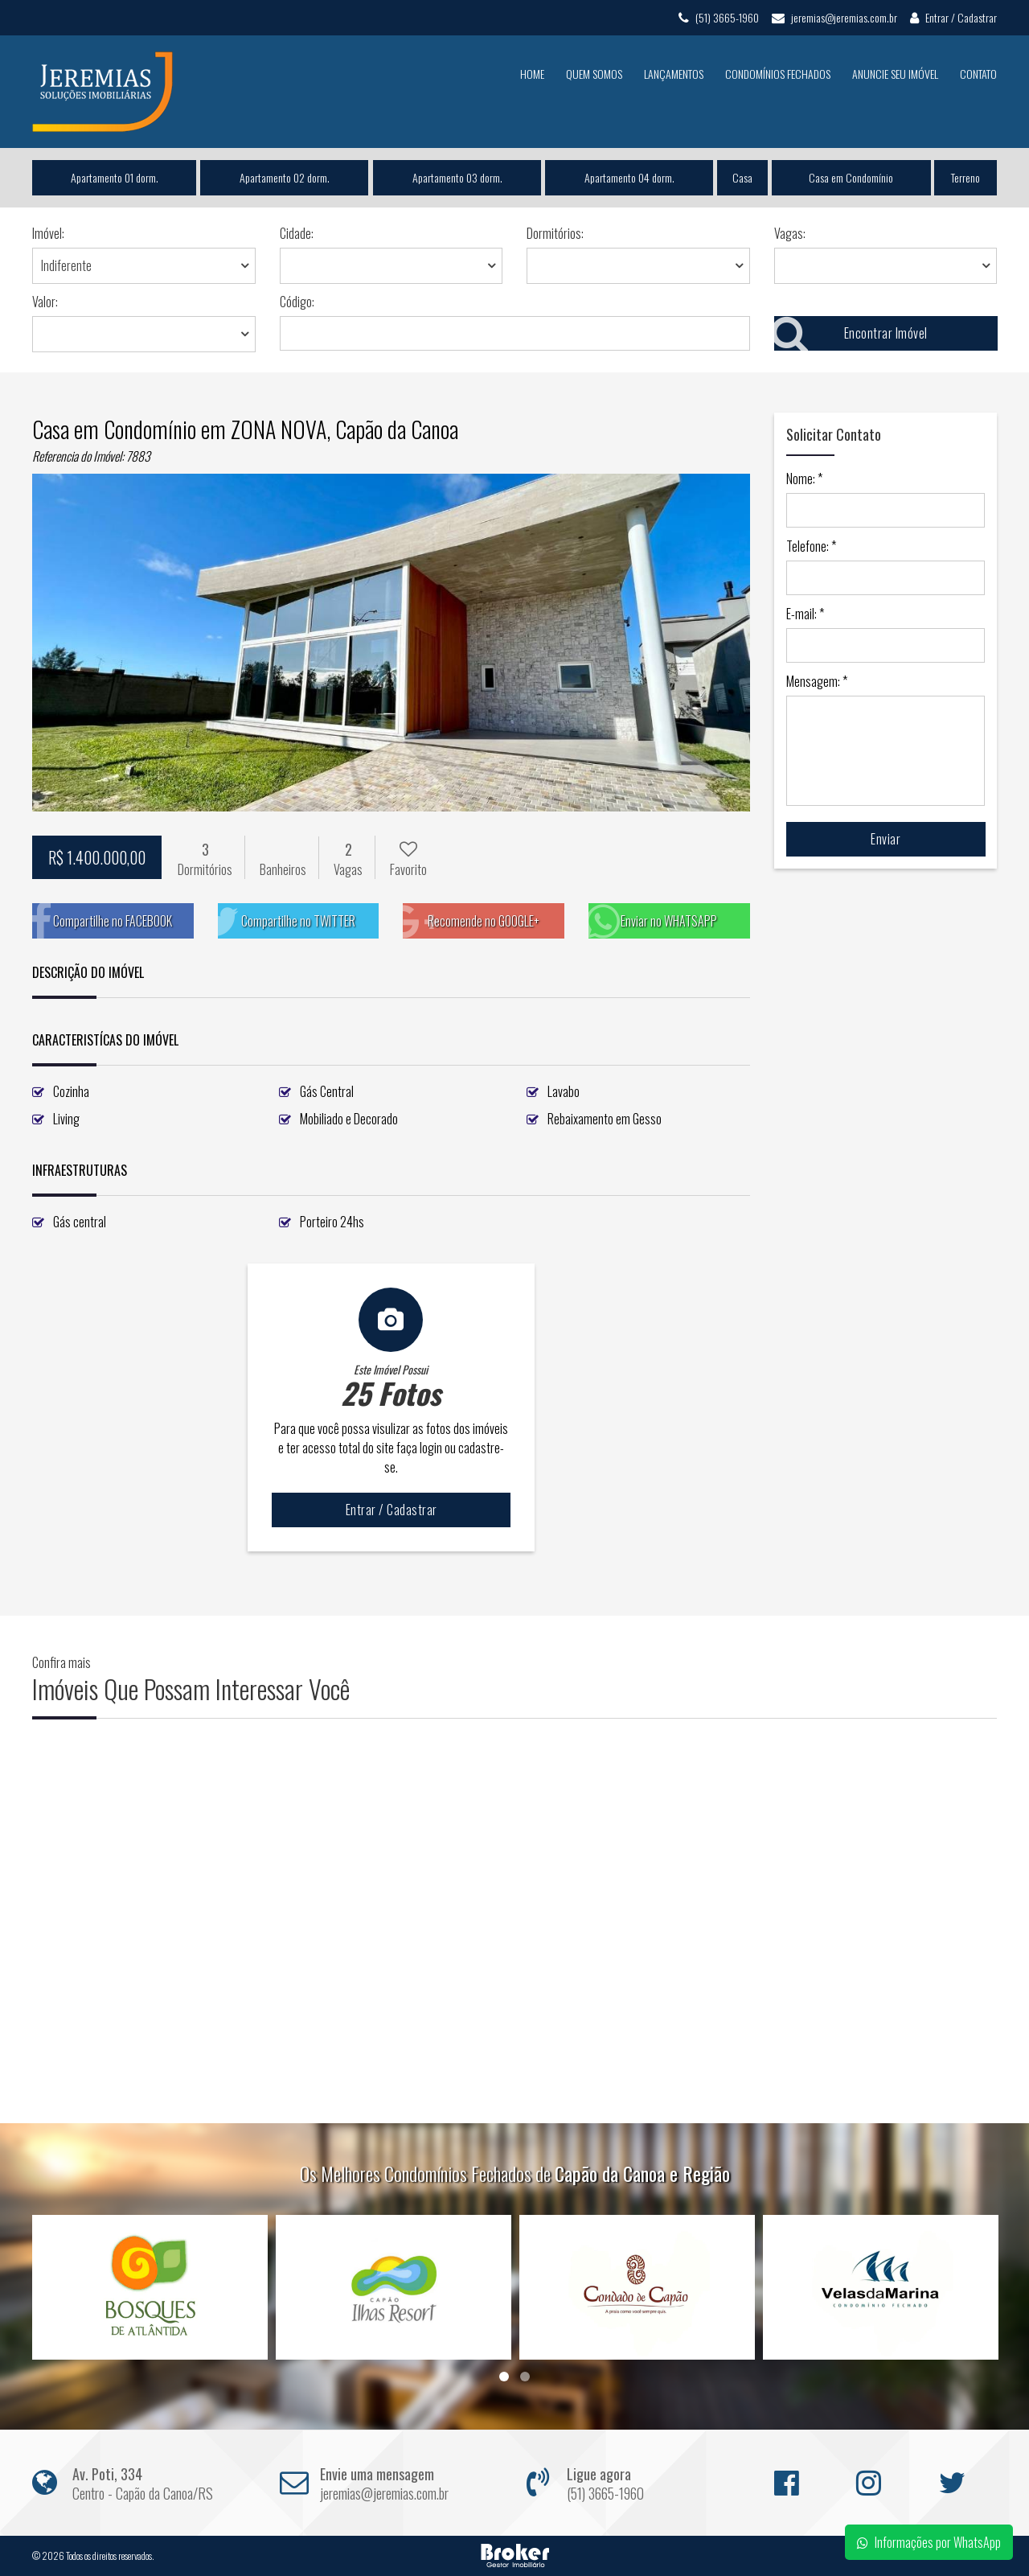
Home (532, 73)
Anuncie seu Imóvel (895, 73)
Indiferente (66, 265)
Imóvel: (48, 233)
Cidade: (297, 233)
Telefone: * (811, 546)
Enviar (885, 838)
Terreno (965, 177)
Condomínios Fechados (777, 73)
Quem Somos (594, 73)
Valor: (45, 301)
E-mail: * (805, 613)
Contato (978, 73)
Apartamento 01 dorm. (114, 177)
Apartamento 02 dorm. (285, 177)
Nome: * (804, 478)
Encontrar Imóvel (851, 333)
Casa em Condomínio (851, 177)
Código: (297, 301)
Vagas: (790, 233)
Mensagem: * (816, 681)
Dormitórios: (555, 233)
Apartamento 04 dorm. (629, 177)
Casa (742, 177)
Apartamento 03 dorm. (457, 177)
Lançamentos (673, 73)
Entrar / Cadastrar (953, 17)
